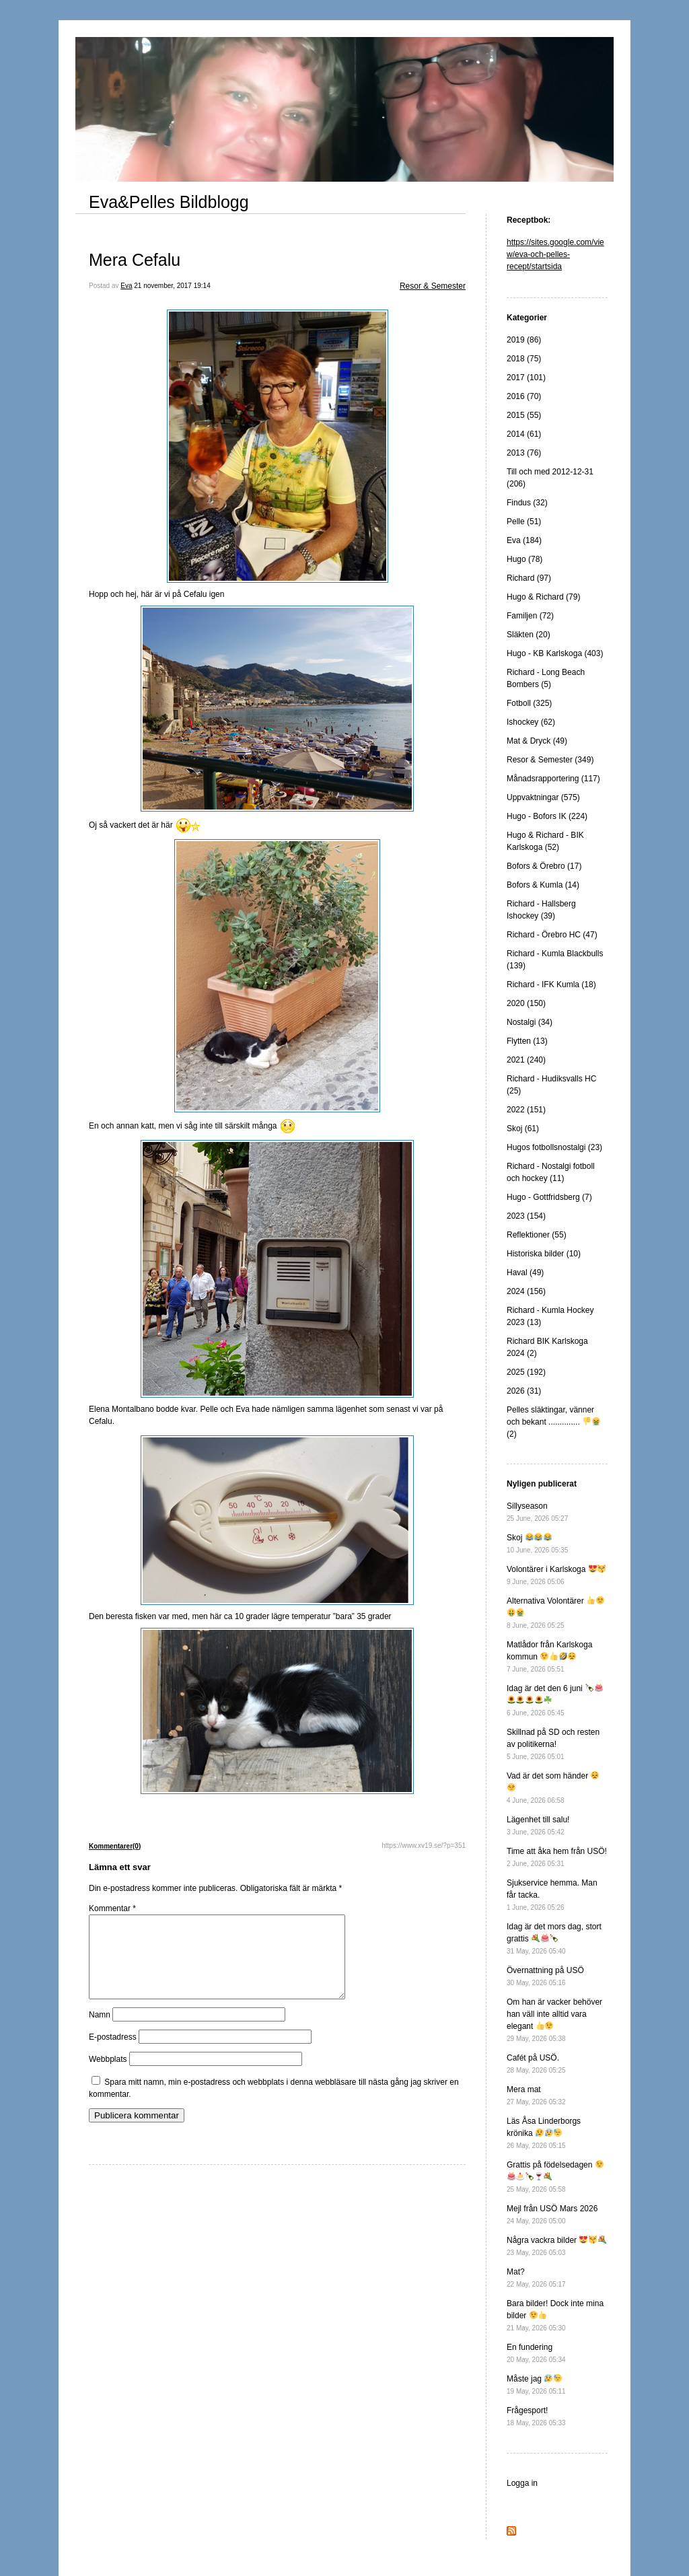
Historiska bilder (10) (544, 1253)
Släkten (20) (528, 634)
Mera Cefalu (134, 259)
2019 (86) (524, 340)
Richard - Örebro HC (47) (552, 934)
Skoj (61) (523, 1128)
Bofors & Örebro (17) (544, 866)
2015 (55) (524, 415)
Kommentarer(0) (115, 1846)
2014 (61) (524, 434)
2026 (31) (524, 1391)
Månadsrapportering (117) (553, 778)
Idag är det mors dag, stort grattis (554, 1938)
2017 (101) (526, 377)
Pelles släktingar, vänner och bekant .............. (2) (553, 1422)
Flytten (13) (527, 1041)
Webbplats (107, 2075)
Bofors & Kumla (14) (543, 885)
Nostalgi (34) (529, 1022)
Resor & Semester (433, 286)
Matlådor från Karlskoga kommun (549, 1656)
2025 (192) (526, 1372)
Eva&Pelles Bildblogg (169, 201)
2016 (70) (524, 396)
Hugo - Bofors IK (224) (547, 816)
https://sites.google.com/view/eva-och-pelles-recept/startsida (555, 254)
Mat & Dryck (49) (537, 741)
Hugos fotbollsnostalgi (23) (554, 1147)
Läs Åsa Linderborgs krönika (544, 2132)
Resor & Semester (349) (550, 759)
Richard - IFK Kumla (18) (551, 984)
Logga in (522, 2483)
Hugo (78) (524, 559)
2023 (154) (526, 1216)
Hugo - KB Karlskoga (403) (555, 653)
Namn (99, 2031)
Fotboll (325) (529, 703)
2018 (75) (524, 358)
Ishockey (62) (531, 722)
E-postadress (113, 2053)
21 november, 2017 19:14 (172, 285)
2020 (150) (526, 1003)
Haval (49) (525, 1272)
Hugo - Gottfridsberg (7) (549, 1197)
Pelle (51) (524, 521)
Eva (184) (524, 540)
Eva (126, 285)
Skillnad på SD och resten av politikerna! (553, 1743)
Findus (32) (527, 502)
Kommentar (112, 1908)
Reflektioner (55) (537, 1235)
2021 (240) (526, 1060)
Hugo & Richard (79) (543, 597)
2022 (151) (526, 1109)
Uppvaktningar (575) (543, 797)
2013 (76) (524, 453)
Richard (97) (529, 578)
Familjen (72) (530, 615)
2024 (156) (526, 1291)
